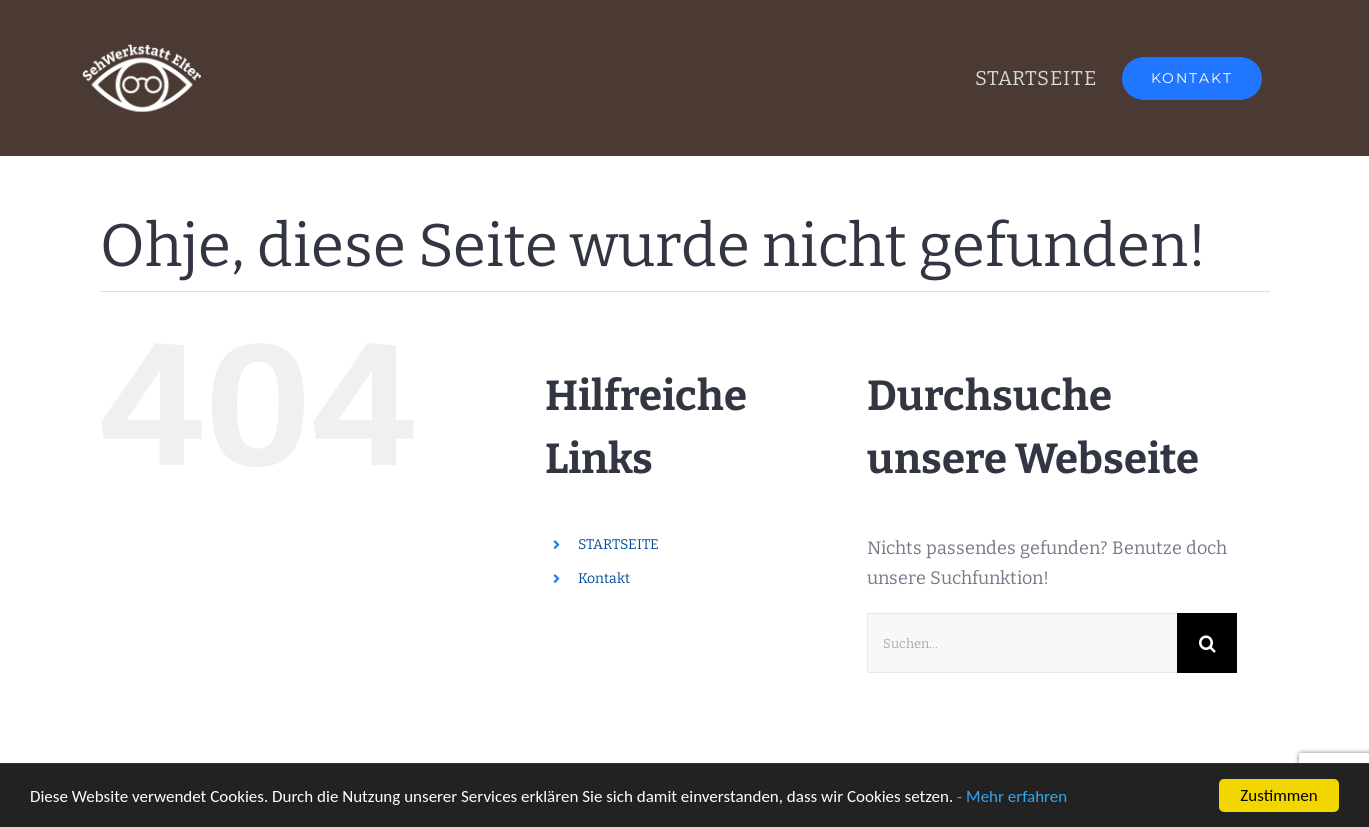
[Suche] (1207, 643)
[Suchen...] (1022, 643)
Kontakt (604, 578)
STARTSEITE (618, 544)
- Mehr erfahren (1012, 797)
